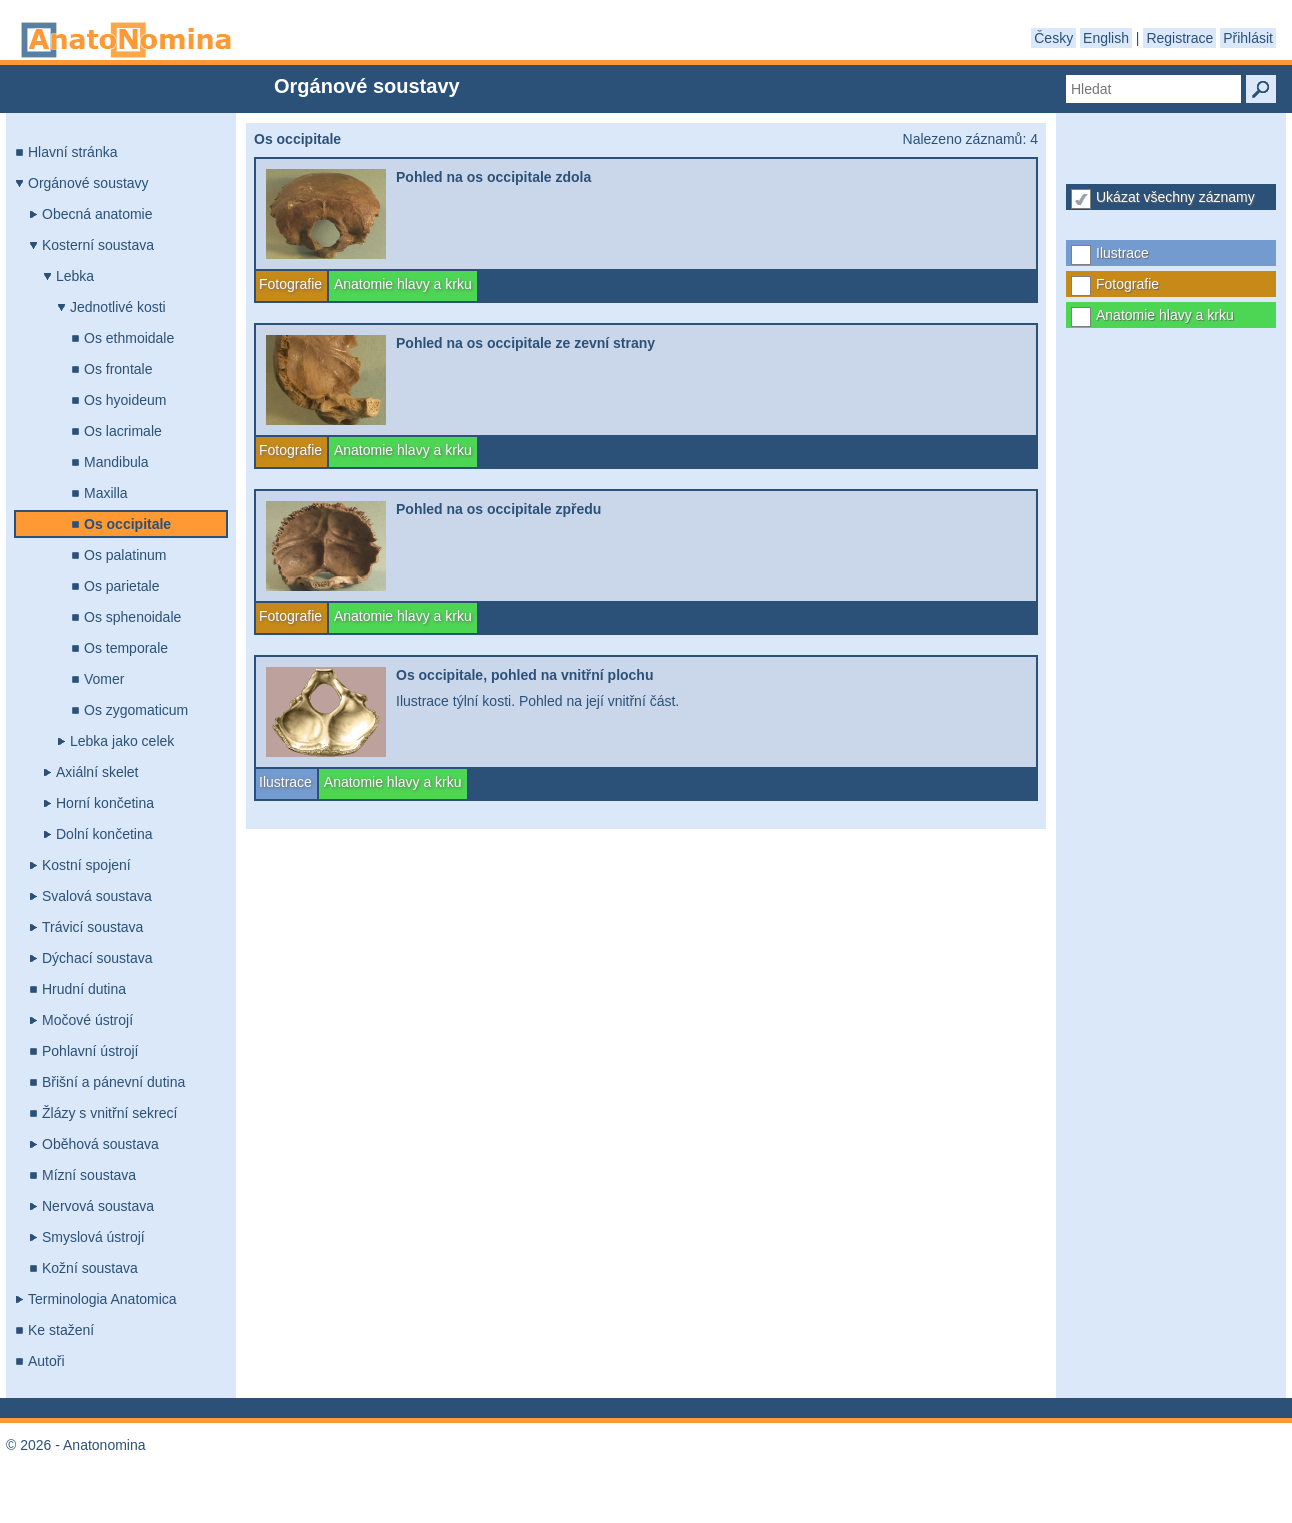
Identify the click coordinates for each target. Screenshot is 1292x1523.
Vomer (104, 679)
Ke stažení (61, 1330)
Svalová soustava (97, 896)
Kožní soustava (90, 1268)
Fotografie (1127, 284)
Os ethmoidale (129, 338)
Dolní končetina (104, 834)
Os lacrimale (123, 431)
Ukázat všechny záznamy (1175, 197)
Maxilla (106, 493)
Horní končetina (105, 803)
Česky (1053, 38)
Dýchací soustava (97, 958)
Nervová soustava (98, 1206)
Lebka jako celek (122, 741)
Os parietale (121, 586)
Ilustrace (1122, 253)
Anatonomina (126, 40)
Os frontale (118, 369)
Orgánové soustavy (88, 183)
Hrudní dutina (84, 989)
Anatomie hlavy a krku (1165, 315)
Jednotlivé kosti (118, 307)
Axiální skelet (97, 772)
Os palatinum (125, 555)
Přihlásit (1248, 38)
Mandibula (116, 462)
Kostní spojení (86, 865)
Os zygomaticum (136, 710)
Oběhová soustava (100, 1144)
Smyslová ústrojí (93, 1237)
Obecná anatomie (97, 214)
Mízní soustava (89, 1175)
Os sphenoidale (132, 617)
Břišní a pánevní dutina (113, 1082)
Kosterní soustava (98, 245)
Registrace (1179, 38)
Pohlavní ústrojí (90, 1051)
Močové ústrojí (87, 1020)
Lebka (75, 276)
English (1106, 38)
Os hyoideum (125, 400)
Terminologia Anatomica (102, 1299)
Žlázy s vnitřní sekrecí (109, 1113)
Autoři (46, 1361)
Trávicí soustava (92, 927)
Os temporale (126, 648)
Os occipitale (127, 524)
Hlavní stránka (72, 152)
